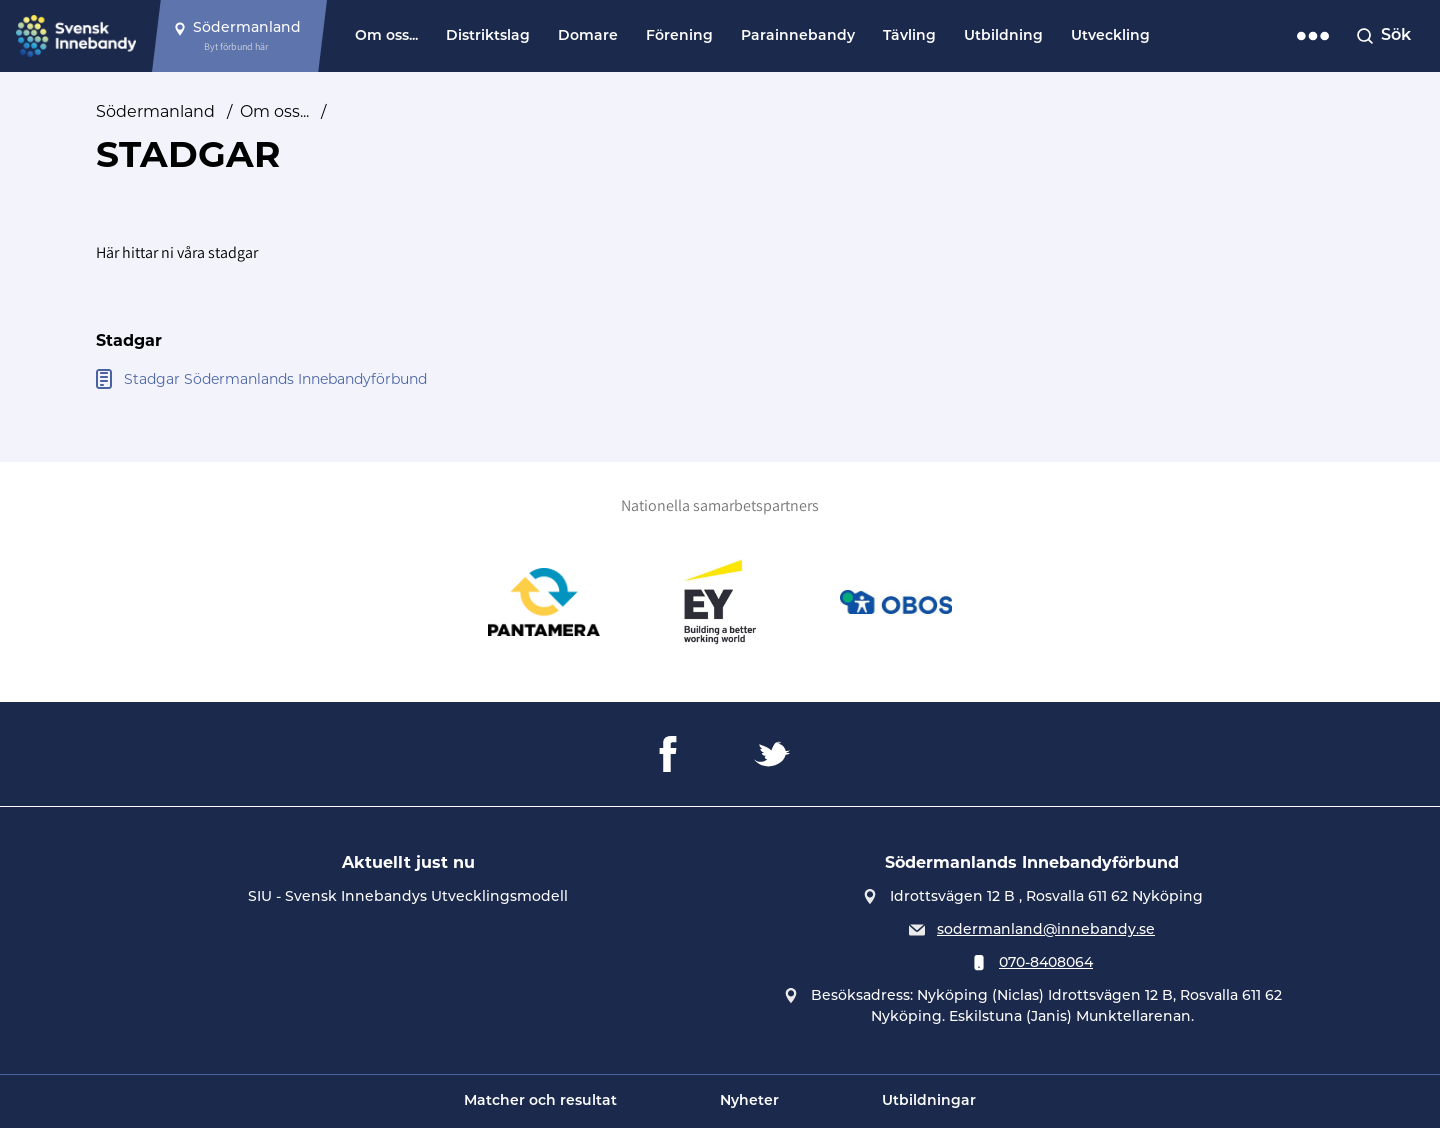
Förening (679, 36)
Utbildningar (929, 1101)
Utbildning (1003, 36)
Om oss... (386, 36)
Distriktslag (488, 36)
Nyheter (749, 1101)
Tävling (909, 36)
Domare (588, 36)
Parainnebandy (798, 36)
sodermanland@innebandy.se (1046, 930)
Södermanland (155, 111)
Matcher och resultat (540, 1101)
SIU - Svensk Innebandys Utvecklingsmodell (408, 897)
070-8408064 (1046, 963)
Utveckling (1110, 36)
